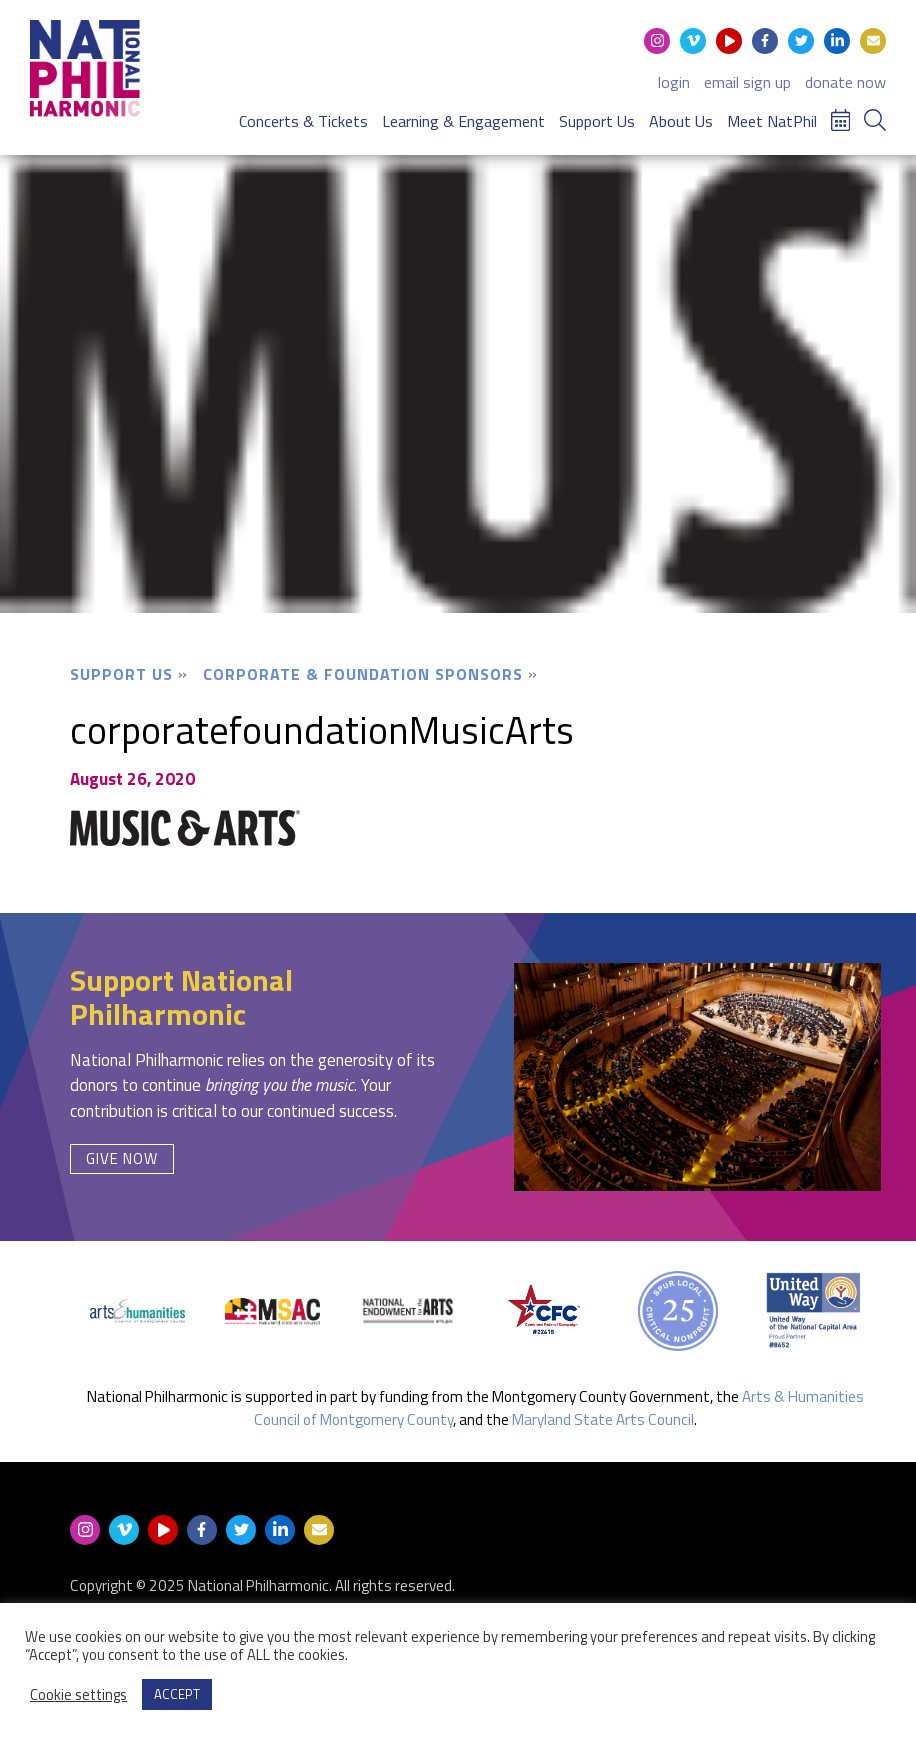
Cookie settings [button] (78, 1695)
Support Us (597, 121)
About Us (681, 121)
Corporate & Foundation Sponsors (363, 674)
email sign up (747, 82)
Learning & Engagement (463, 121)
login (674, 82)
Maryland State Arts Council (603, 1419)
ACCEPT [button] (177, 1694)
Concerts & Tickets (303, 121)
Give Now (122, 1158)
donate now (845, 82)
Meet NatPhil (772, 121)
